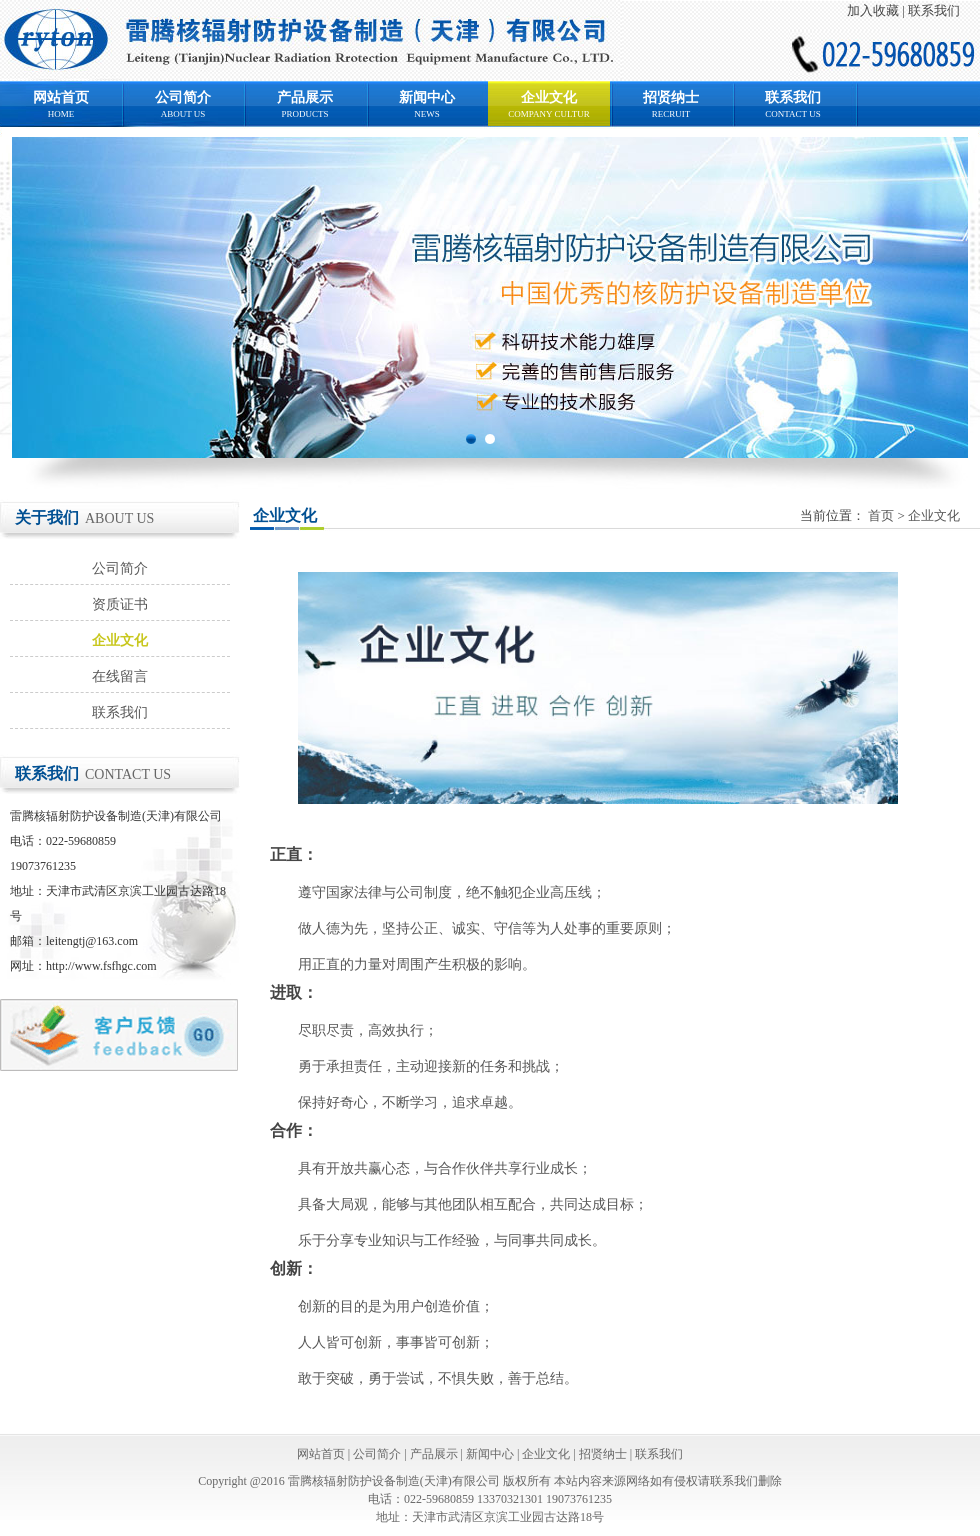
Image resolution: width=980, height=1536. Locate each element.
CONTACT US (792, 114)
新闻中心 (427, 97)
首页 (881, 515)
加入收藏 (873, 10)
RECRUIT (671, 114)
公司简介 (183, 97)
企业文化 (549, 97)
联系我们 (934, 10)
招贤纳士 (671, 97)
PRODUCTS (304, 114)
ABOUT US (183, 114)
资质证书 (120, 604)
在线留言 (120, 676)
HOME (61, 114)
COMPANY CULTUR (548, 114)
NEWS (427, 114)
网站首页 (61, 97)
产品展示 (305, 97)
